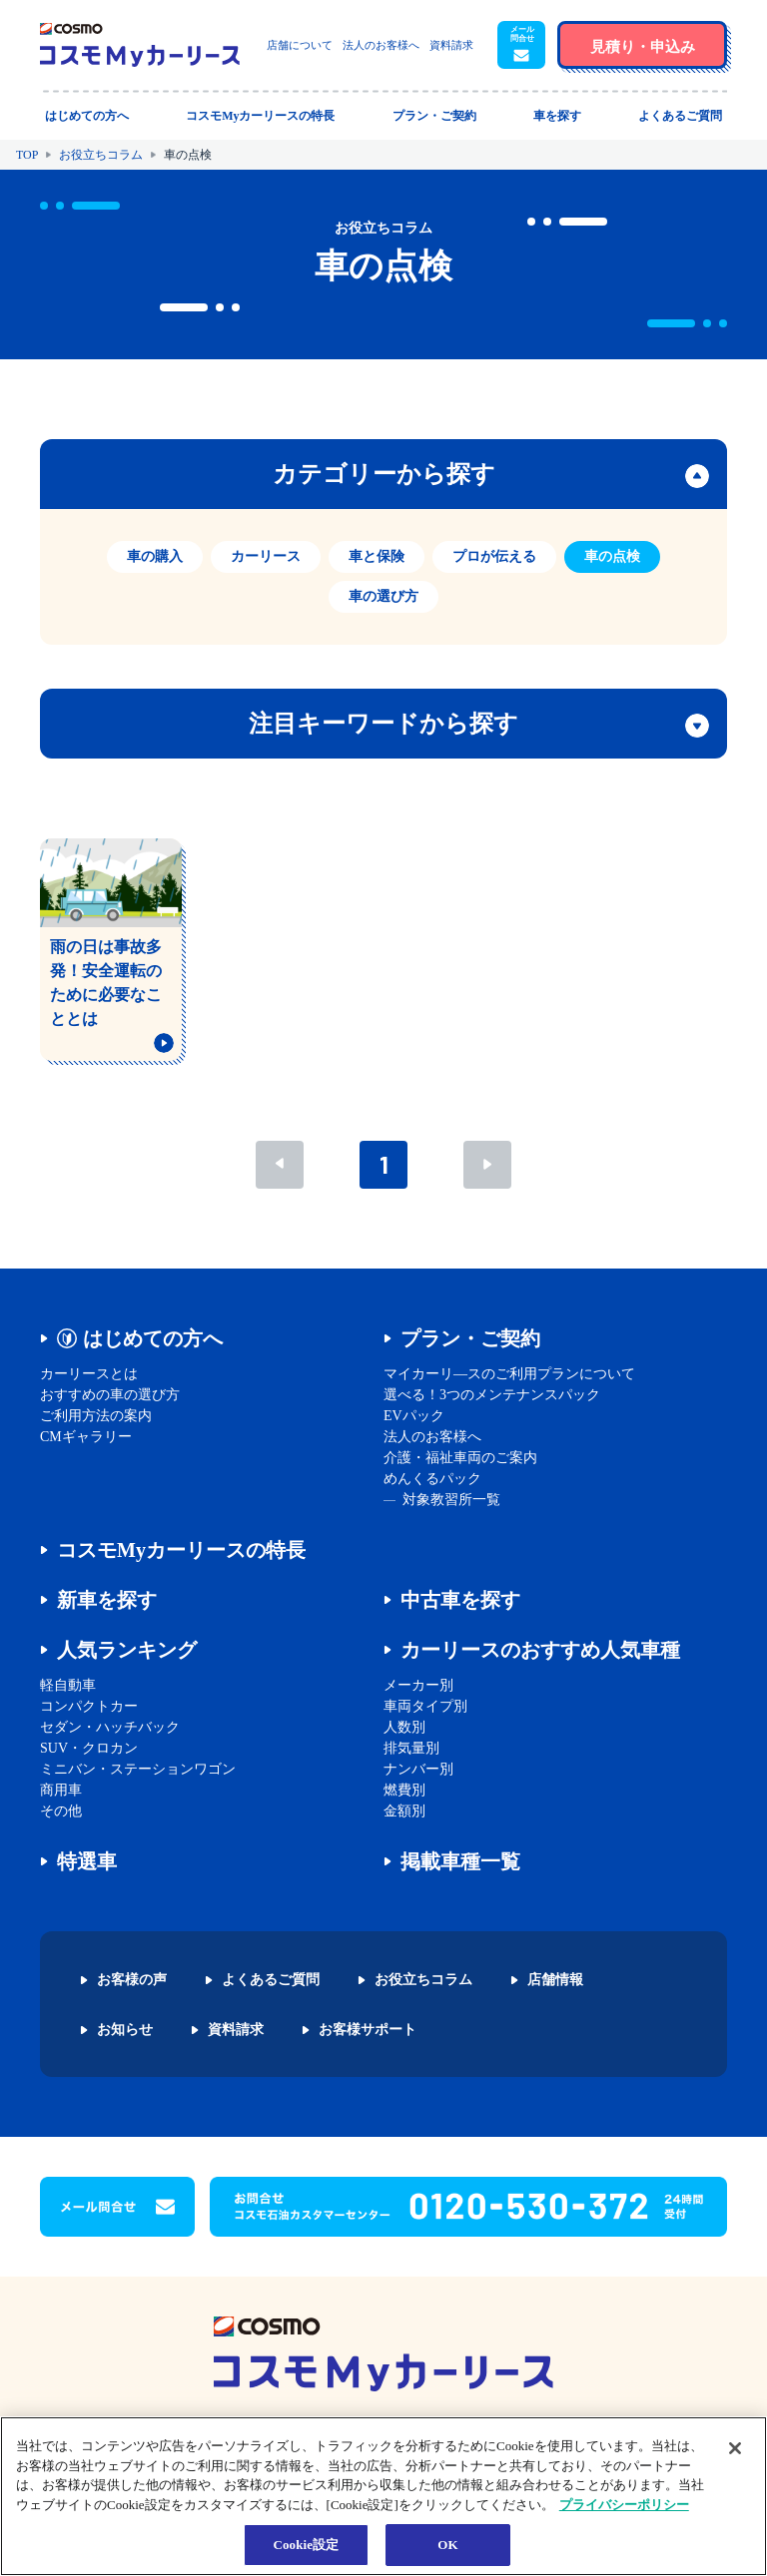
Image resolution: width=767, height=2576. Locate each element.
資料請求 (451, 45)
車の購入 (155, 556)
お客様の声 (132, 1980)
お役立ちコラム (101, 155)
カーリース (266, 556)
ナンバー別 (418, 1769)
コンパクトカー (89, 1706)
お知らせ (125, 2030)
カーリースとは (89, 1373)
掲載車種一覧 (460, 1861)
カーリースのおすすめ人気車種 (540, 1650)
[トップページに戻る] (140, 45)
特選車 (87, 1861)
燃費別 (404, 1790)
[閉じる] (735, 2448)
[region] (383, 2496)
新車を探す (107, 1600)
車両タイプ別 (425, 1706)
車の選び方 (383, 596)
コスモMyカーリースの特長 (181, 1550)
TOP (27, 155)
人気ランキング (127, 1650)
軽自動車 (68, 1685)
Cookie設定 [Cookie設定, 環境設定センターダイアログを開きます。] (306, 2544)
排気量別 (411, 1748)
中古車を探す (460, 1600)
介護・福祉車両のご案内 (460, 1457)
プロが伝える (494, 556)
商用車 (61, 1790)
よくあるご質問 (271, 1980)
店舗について (300, 45)
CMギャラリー (86, 1436)
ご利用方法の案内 (96, 1415)
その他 (61, 1810)
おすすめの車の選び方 (110, 1394)
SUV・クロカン (89, 1748)
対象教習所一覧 (451, 1499)
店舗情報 (555, 1980)
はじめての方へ (153, 1338)
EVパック (414, 1415)
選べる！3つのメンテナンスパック (492, 1394)
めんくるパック (432, 1478)
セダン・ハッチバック (110, 1727)
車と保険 (376, 556)
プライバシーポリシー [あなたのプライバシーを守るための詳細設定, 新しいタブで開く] (624, 2504)
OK (447, 2544)
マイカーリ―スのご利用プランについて (509, 1373)
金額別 (404, 1810)
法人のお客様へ (381, 45)
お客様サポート (367, 2030)
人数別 (404, 1727)
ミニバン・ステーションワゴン (138, 1769)
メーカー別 (418, 1685)
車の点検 (612, 556)
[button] (521, 45)
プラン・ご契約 (470, 1338)
